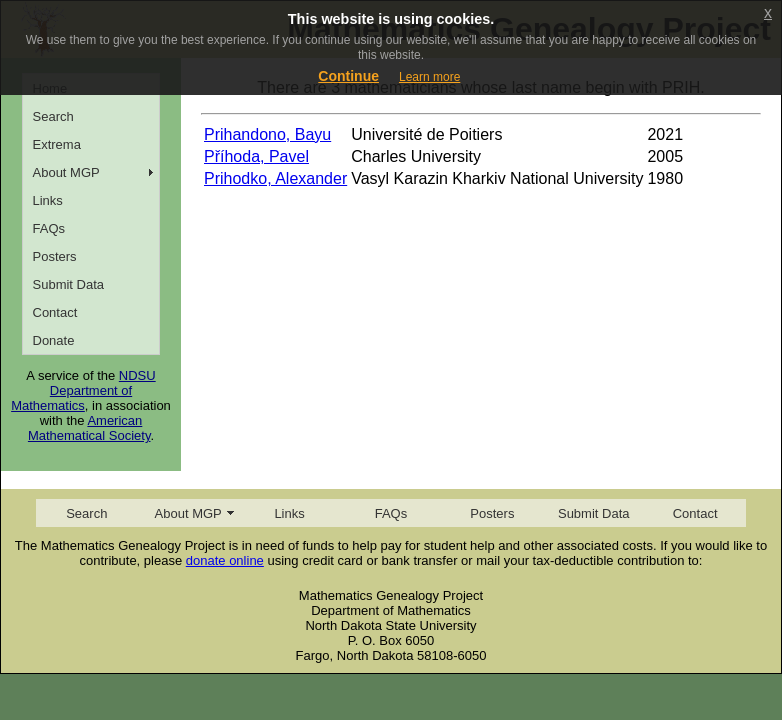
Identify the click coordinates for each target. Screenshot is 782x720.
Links (48, 200)
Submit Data (69, 284)
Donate (54, 340)
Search (53, 116)
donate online (225, 560)
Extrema (57, 144)
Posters (55, 256)
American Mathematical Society (89, 428)
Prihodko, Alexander (275, 178)
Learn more (429, 77)
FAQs (49, 228)
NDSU (137, 375)
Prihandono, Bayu (267, 134)
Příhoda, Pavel (256, 156)
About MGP (66, 172)
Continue (348, 76)
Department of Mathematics (71, 398)
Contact (55, 312)
